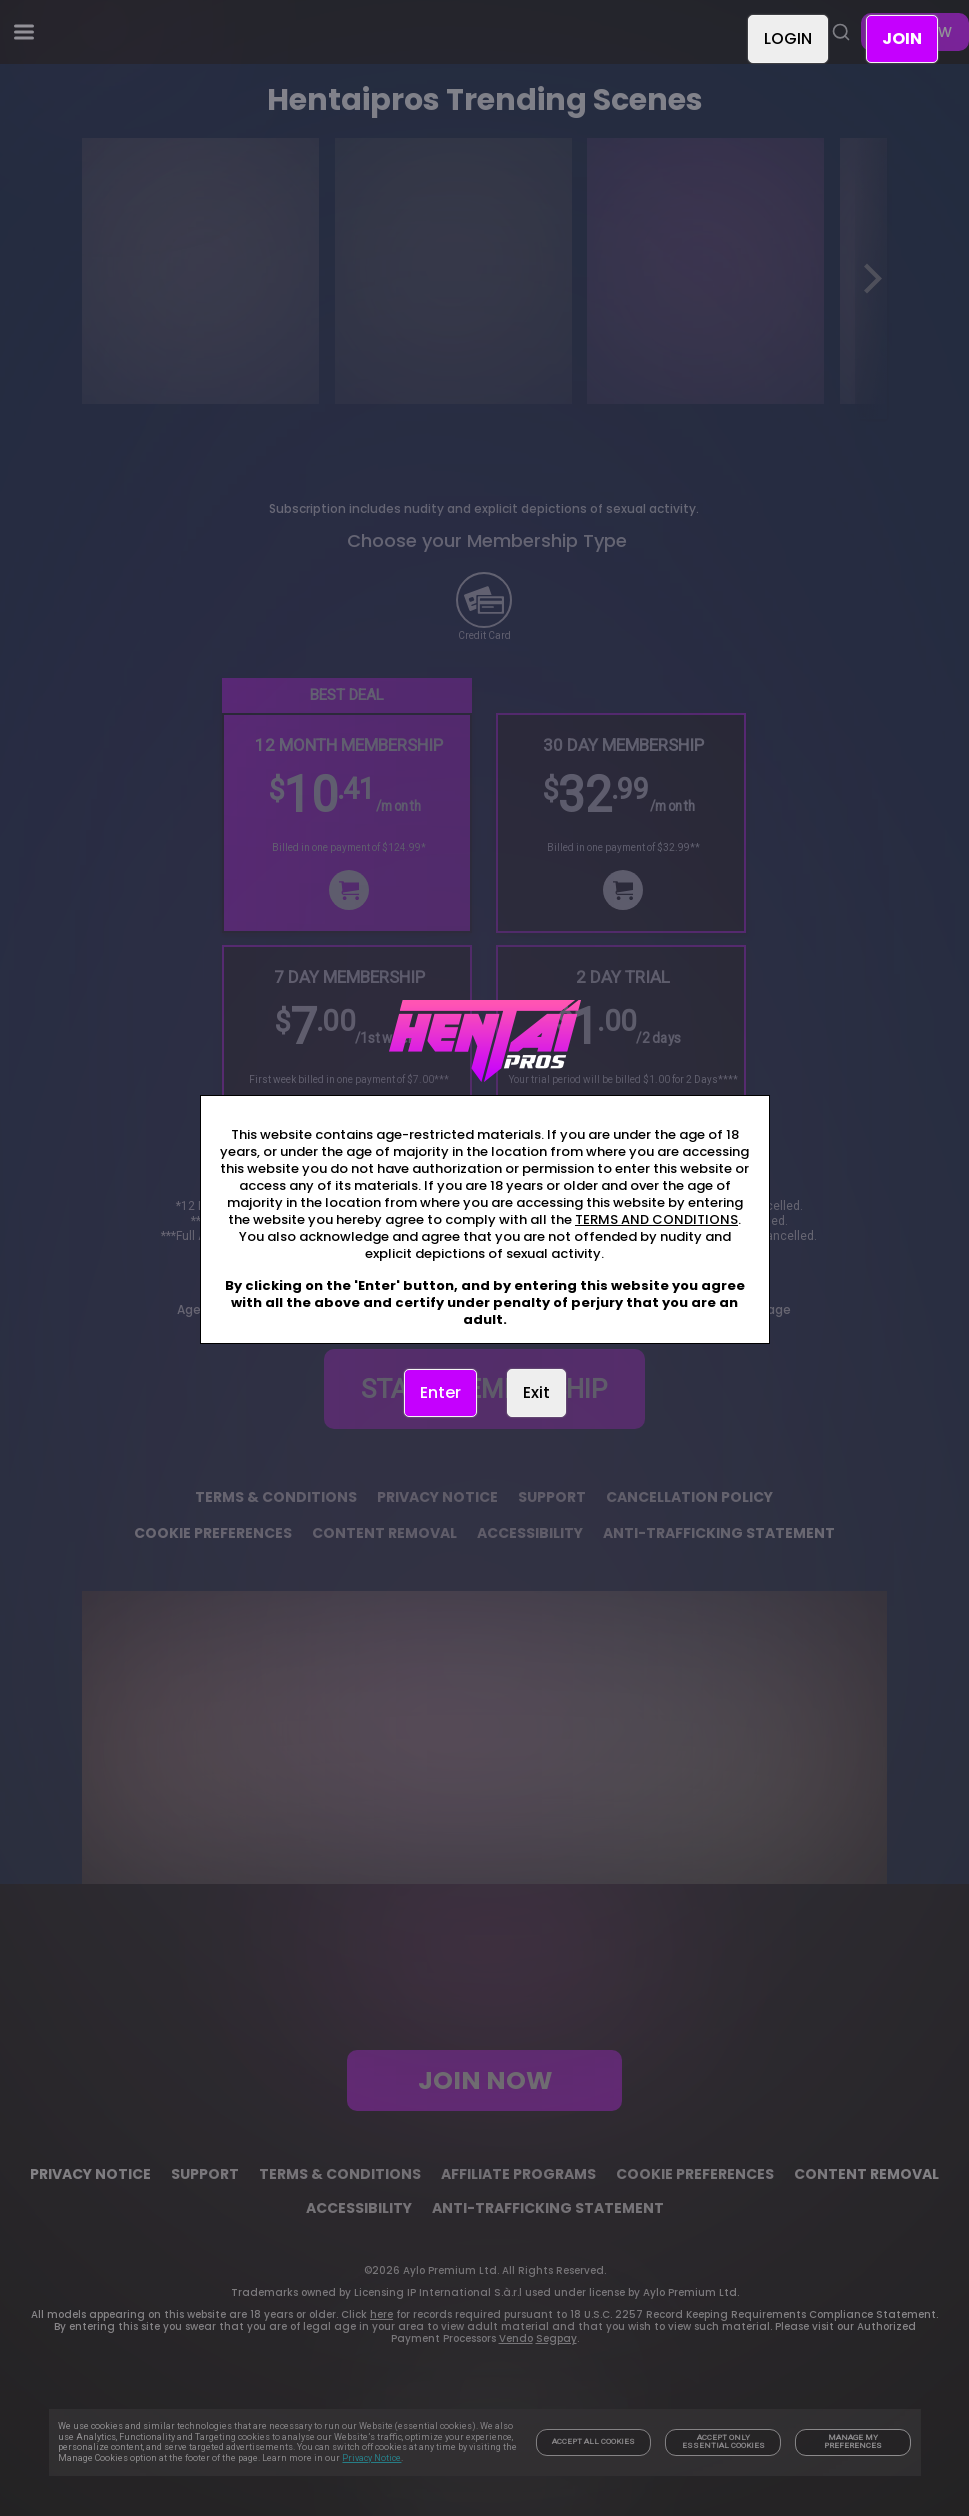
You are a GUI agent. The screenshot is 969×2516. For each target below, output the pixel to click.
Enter (440, 1392)
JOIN (902, 38)
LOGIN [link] (788, 38)
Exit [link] (536, 1392)
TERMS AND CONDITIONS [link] (656, 1219)
